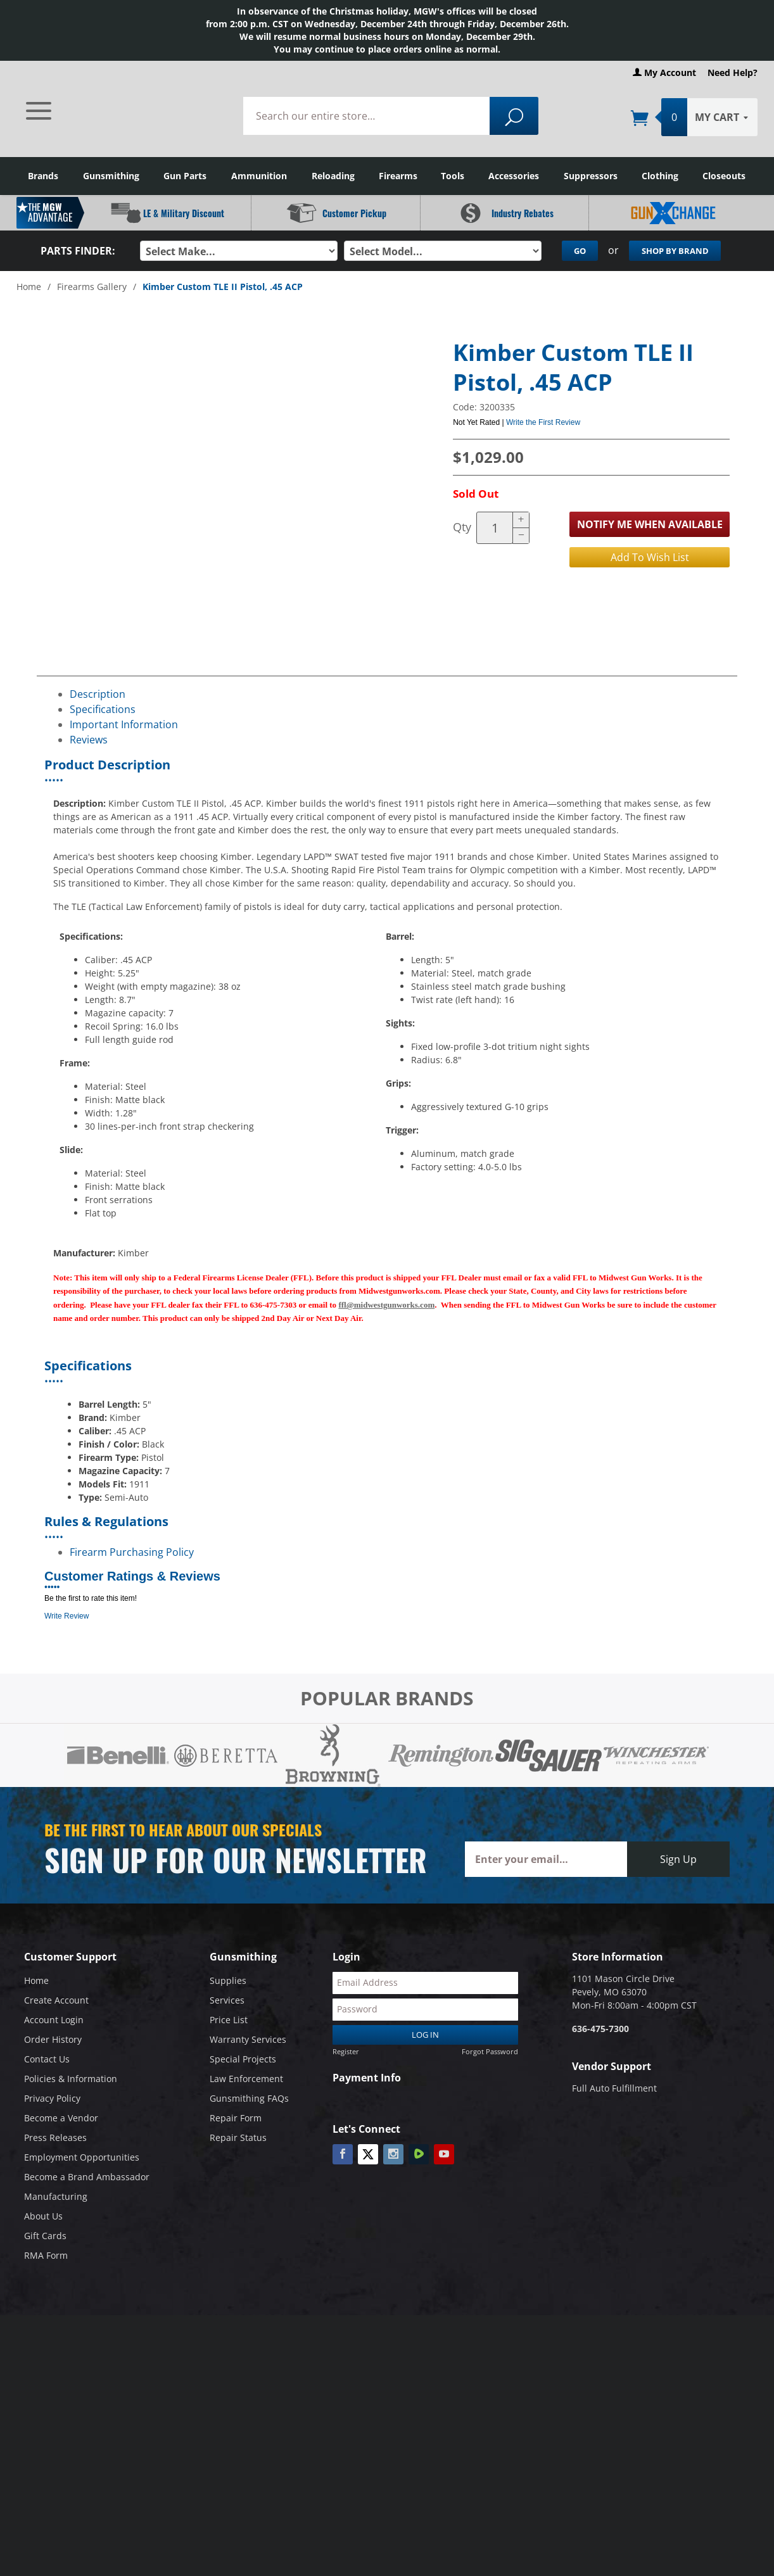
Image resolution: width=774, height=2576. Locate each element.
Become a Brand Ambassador (86, 2177)
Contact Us (47, 2059)
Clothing (660, 176)
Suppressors (591, 176)
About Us (43, 2216)
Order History (53, 2039)
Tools (452, 176)
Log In (425, 2035)
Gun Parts (184, 176)
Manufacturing (55, 2196)
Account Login (54, 2020)
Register (346, 2051)
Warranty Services (248, 2039)
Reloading (333, 176)
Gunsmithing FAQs (249, 2098)
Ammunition (259, 176)
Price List (229, 2020)
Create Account (56, 2000)
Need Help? (732, 72)
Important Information (124, 724)
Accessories (513, 176)
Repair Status (238, 2137)
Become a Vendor (61, 2118)
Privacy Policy (52, 2098)
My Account (664, 72)
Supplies (228, 1980)
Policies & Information (70, 2079)
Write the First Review (543, 422)
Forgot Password (490, 2051)
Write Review (66, 1616)
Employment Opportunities (81, 2157)
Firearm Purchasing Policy (132, 1552)
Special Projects (243, 2059)
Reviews (89, 740)
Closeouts (723, 176)
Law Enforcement (246, 2079)
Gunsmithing (111, 176)
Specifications (103, 709)
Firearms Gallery (92, 287)
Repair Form (236, 2118)
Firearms (398, 176)
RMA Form (46, 2255)
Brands (43, 176)
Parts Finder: (78, 251)
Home (28, 287)
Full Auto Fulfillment (614, 2088)
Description (97, 694)
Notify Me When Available (650, 524)
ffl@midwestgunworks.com (386, 1305)
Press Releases (55, 2137)
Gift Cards (45, 2236)
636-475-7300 (600, 2029)
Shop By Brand (675, 250)
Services (227, 2000)
